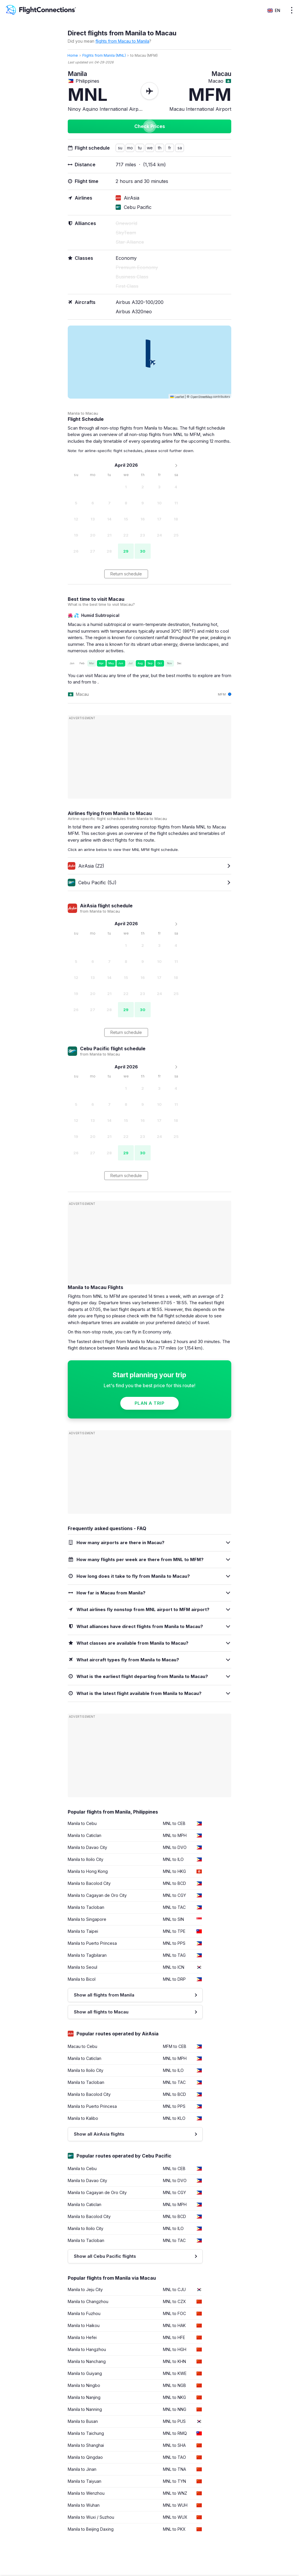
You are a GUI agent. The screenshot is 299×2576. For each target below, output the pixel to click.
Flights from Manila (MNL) (104, 55)
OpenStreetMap (201, 397)
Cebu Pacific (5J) (92, 882)
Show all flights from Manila (104, 1995)
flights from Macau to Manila (122, 41)
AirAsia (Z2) (86, 866)
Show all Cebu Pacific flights (105, 2256)
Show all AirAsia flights (99, 2134)
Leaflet (177, 397)
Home (72, 55)
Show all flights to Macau (101, 2012)
